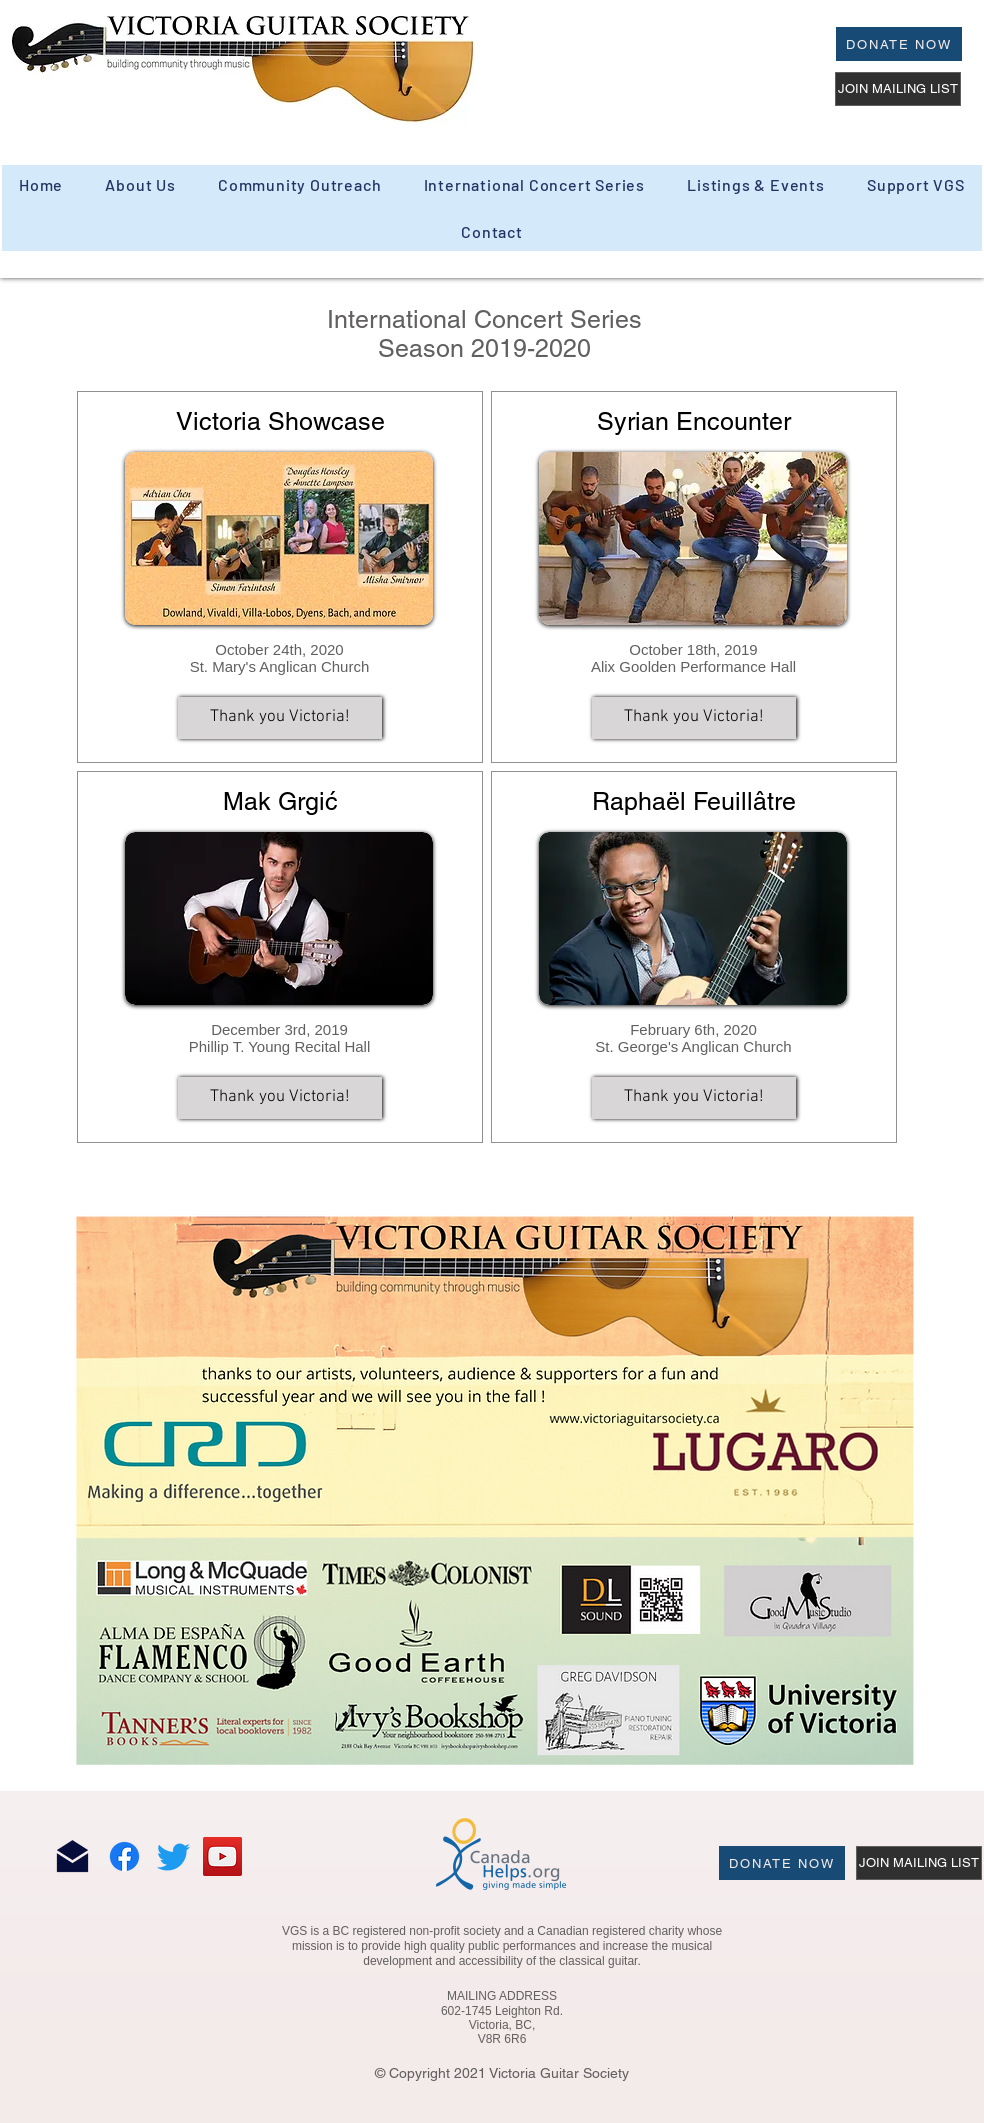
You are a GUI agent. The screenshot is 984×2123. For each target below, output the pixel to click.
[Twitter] (173, 1856)
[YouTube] (222, 1856)
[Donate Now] (899, 44)
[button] (300, 184)
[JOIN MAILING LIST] (898, 89)
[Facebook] (124, 1856)
